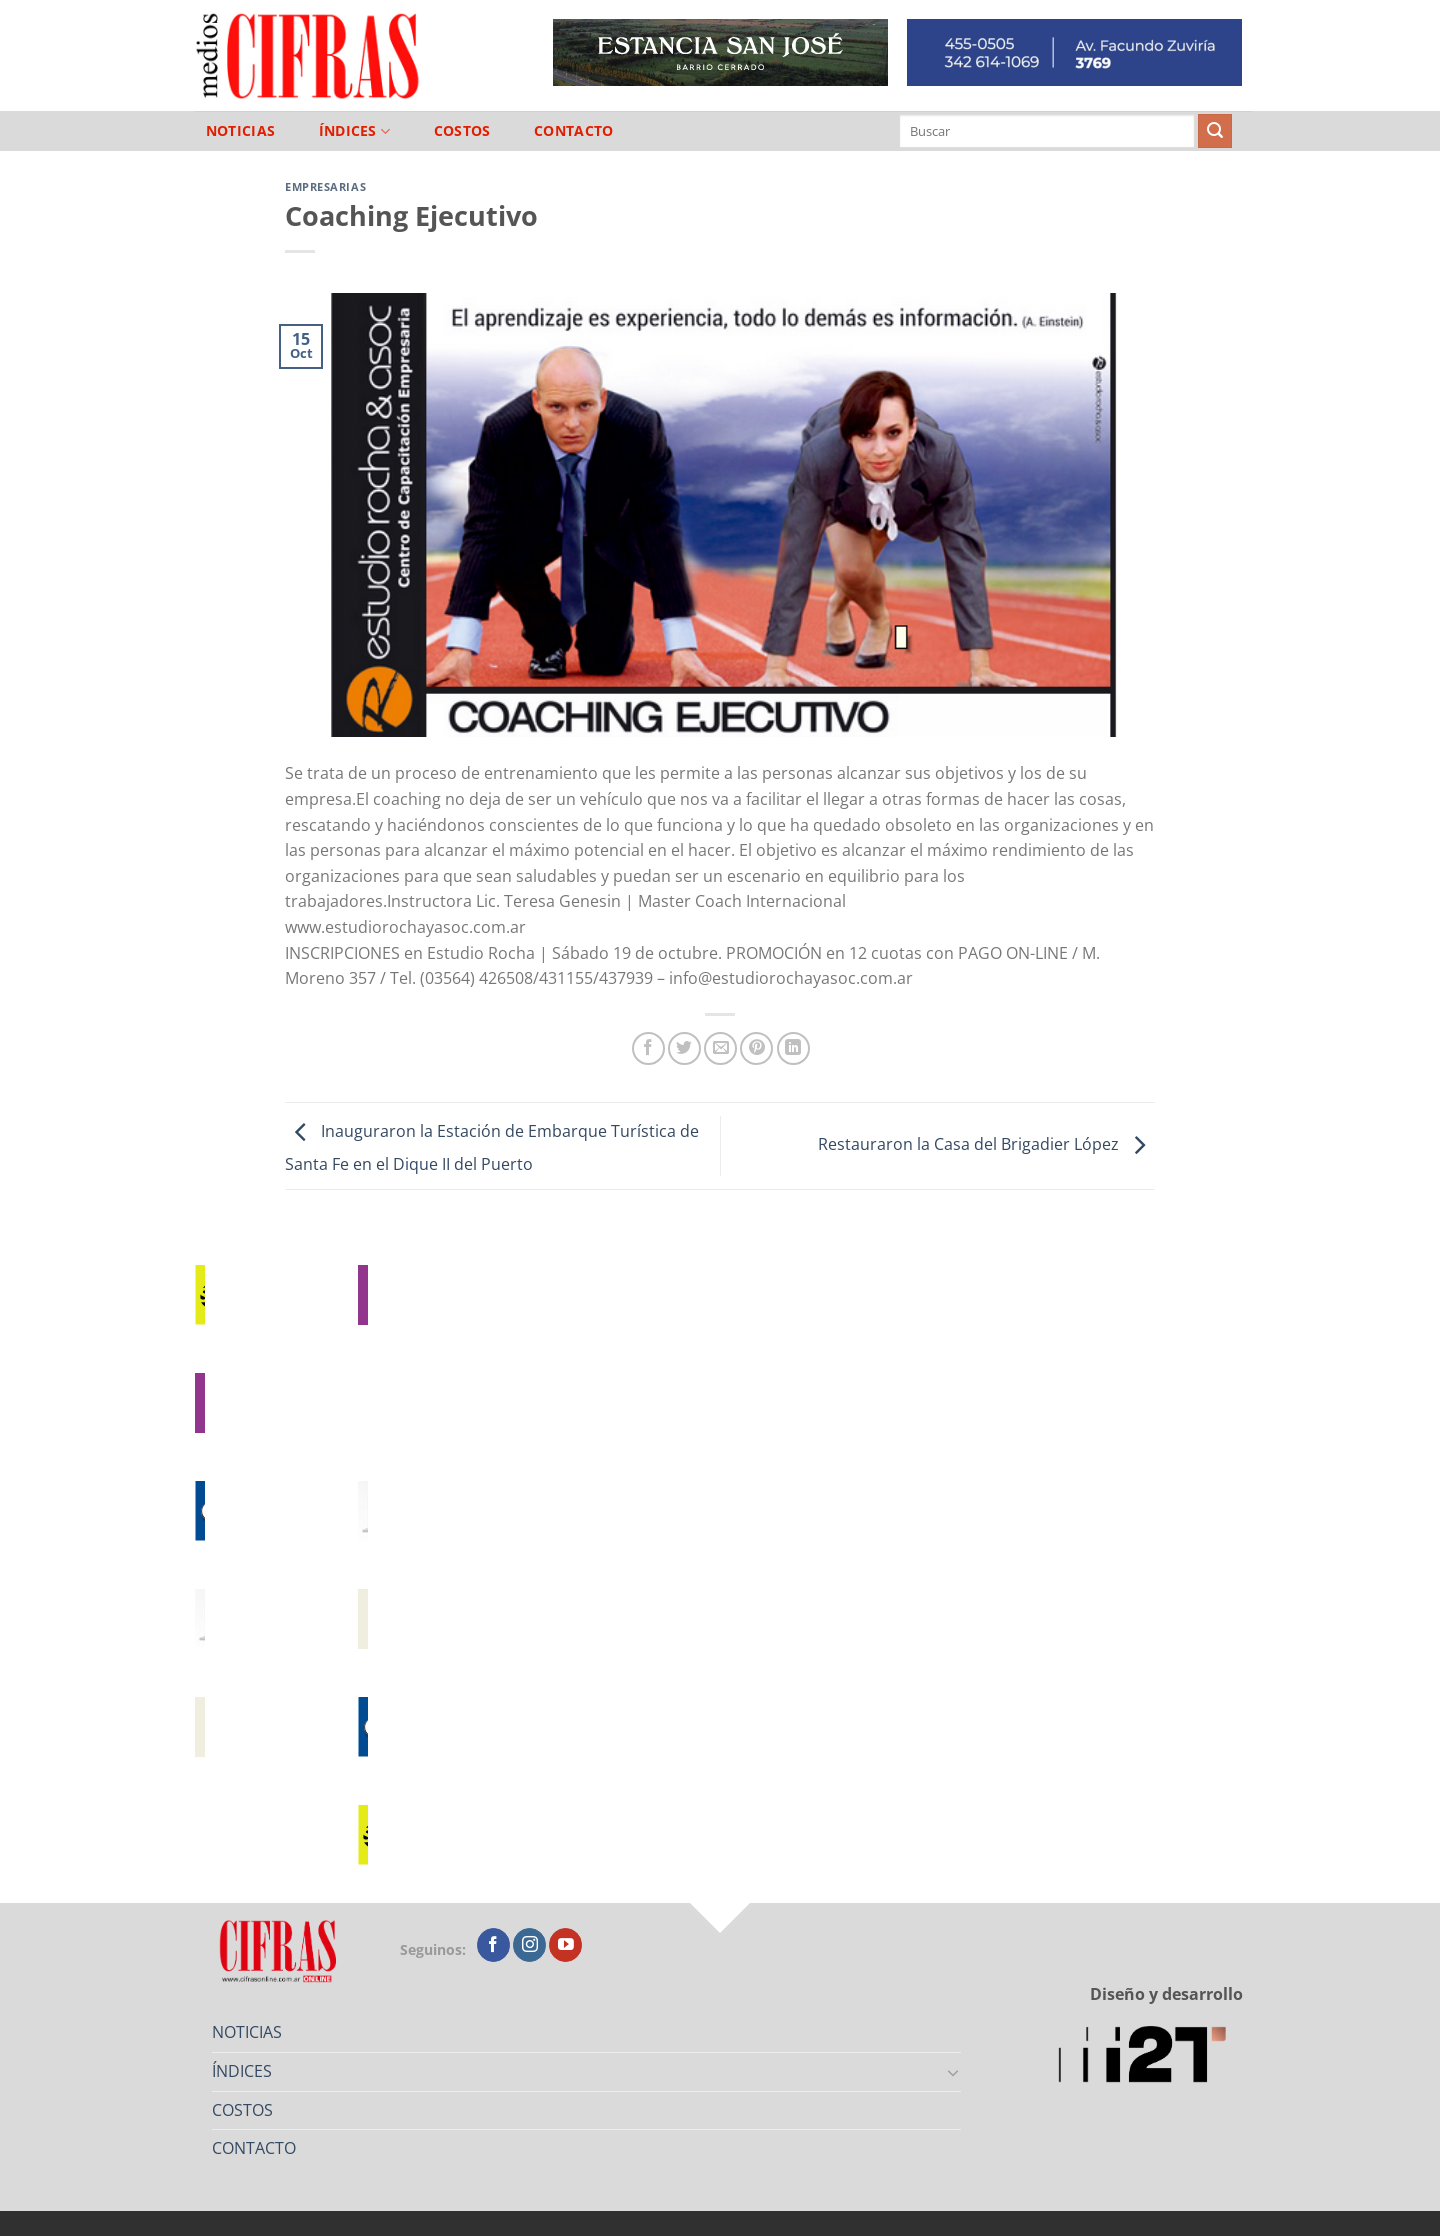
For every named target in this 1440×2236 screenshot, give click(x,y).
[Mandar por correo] (720, 1048)
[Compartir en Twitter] (684, 1048)
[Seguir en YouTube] (565, 1945)
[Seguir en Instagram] (529, 1945)
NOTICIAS (240, 131)
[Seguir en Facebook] (493, 1945)
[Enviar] (1215, 131)
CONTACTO (573, 131)
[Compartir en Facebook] (648, 1048)
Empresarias (325, 186)
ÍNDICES (355, 131)
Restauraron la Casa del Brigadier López (986, 1144)
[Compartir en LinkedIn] (793, 1048)
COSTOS (462, 131)
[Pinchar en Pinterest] (756, 1048)
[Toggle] (954, 2072)
